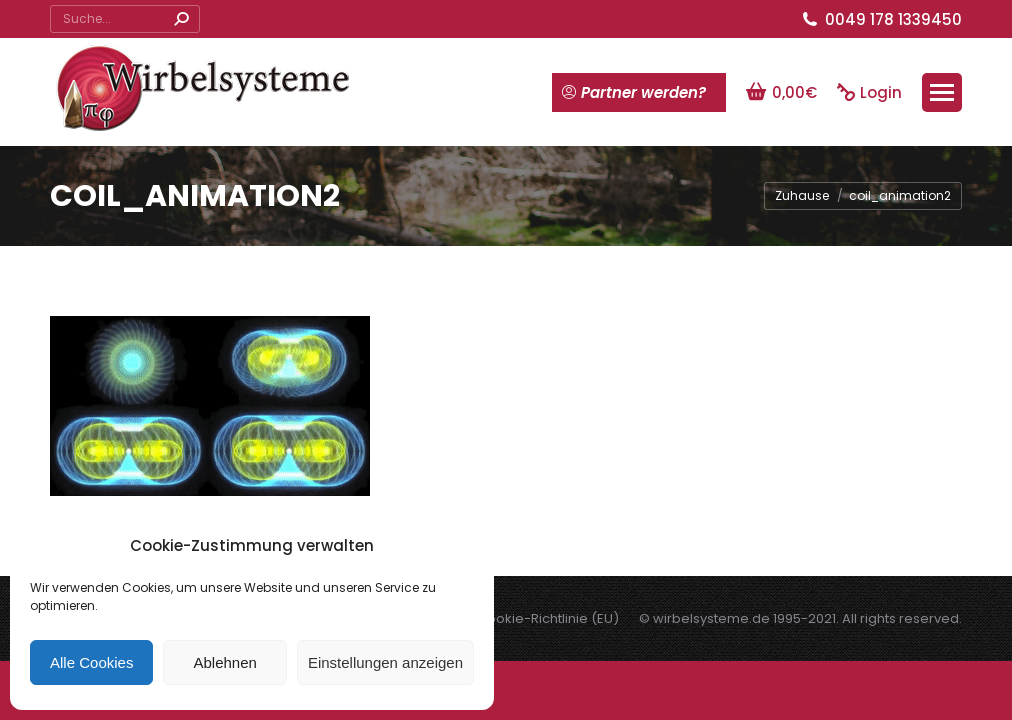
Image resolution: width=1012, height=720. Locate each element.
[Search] (125, 19)
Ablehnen (224, 662)
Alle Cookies (91, 662)
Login (869, 92)
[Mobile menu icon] (942, 92)
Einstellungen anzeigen (385, 662)
